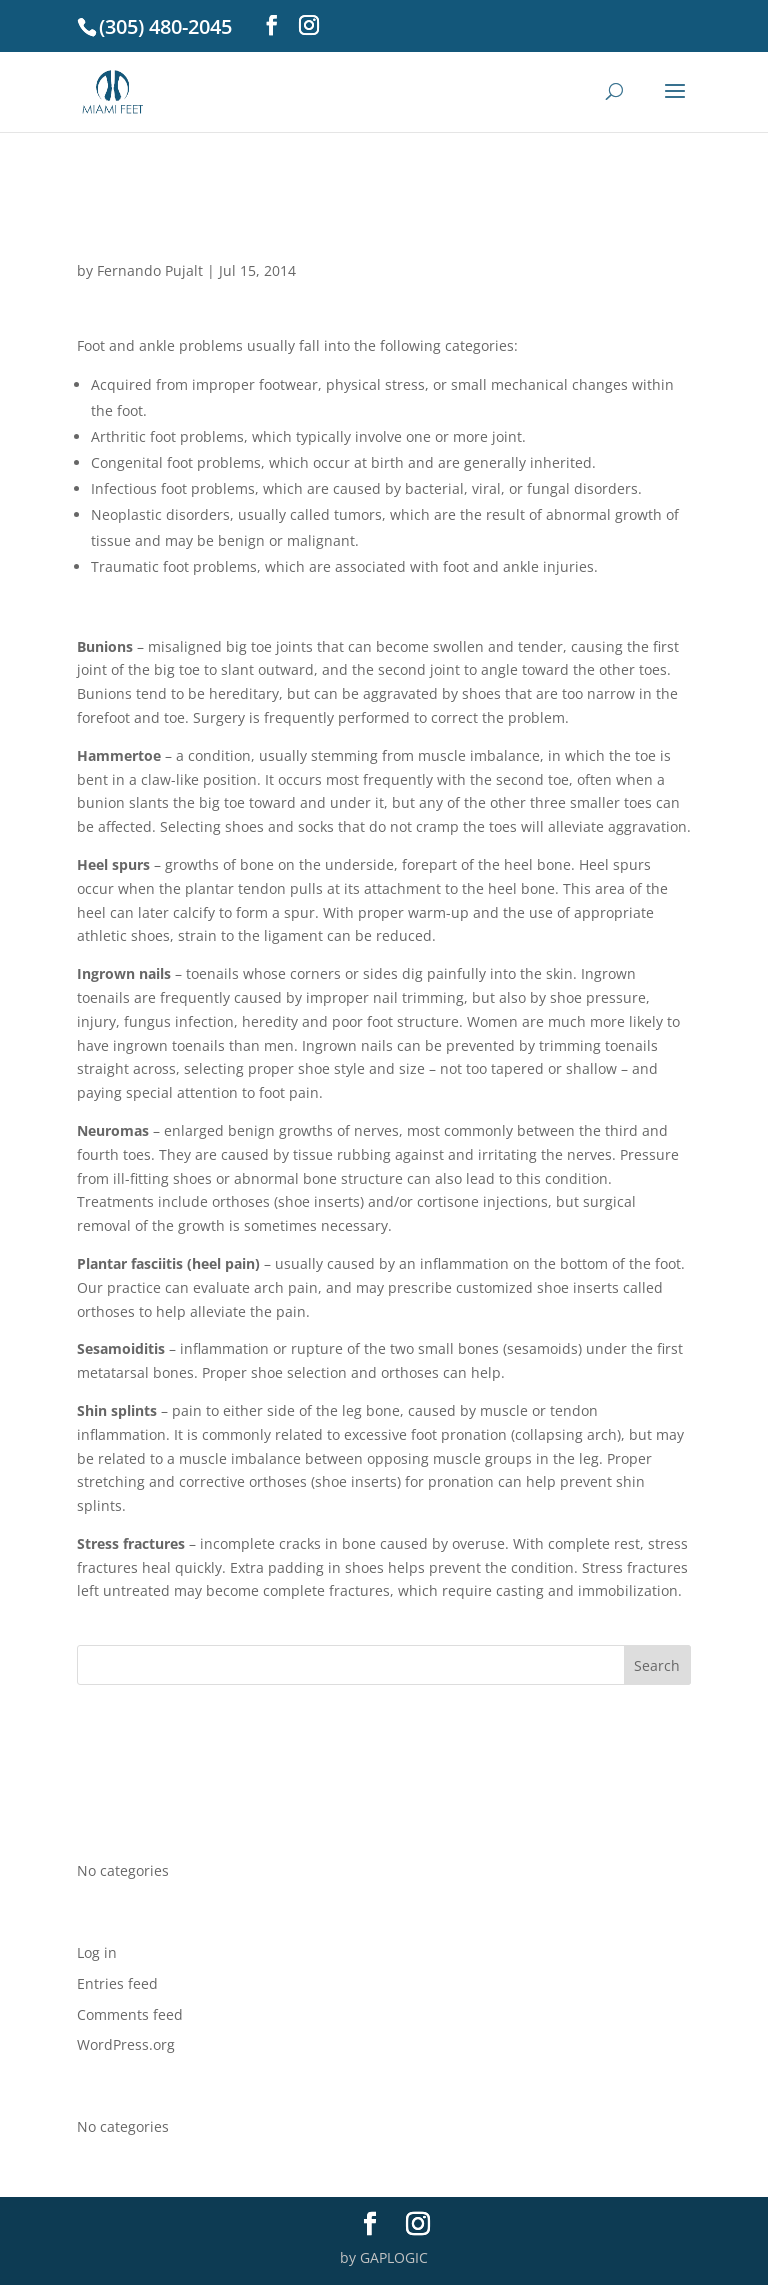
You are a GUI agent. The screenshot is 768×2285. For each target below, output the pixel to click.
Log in (97, 1952)
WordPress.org (126, 2044)
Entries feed (117, 1983)
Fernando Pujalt (150, 270)
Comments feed (130, 2014)
